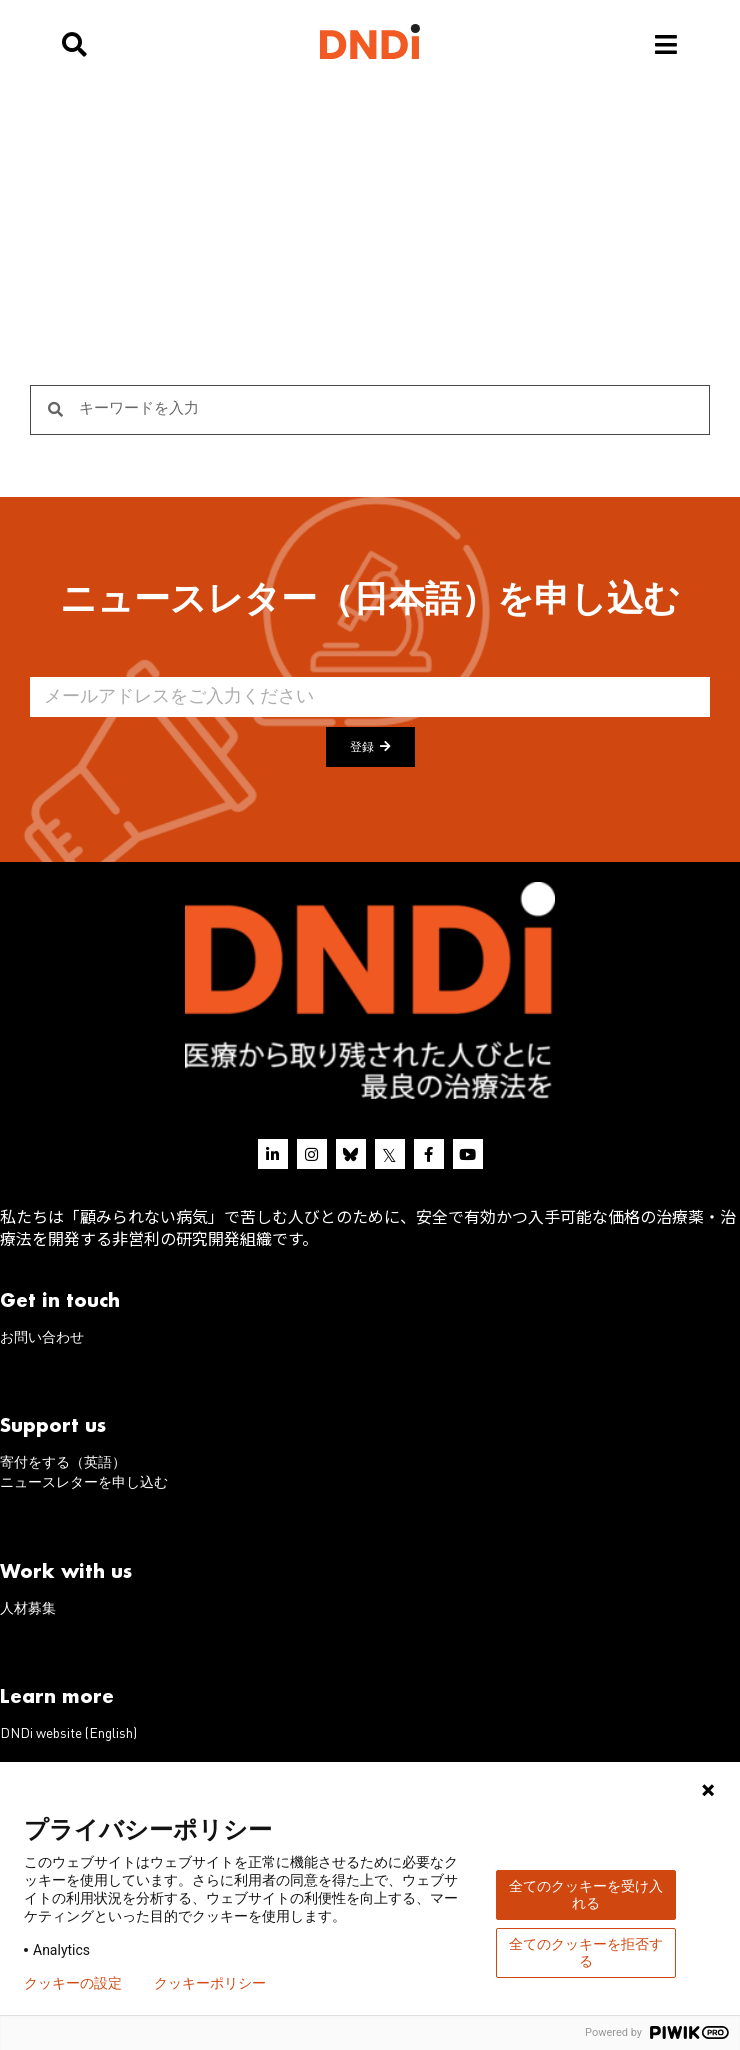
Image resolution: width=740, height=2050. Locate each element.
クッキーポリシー (210, 1983)
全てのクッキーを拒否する (586, 1952)
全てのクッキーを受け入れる (586, 1894)
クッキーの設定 (73, 1983)
